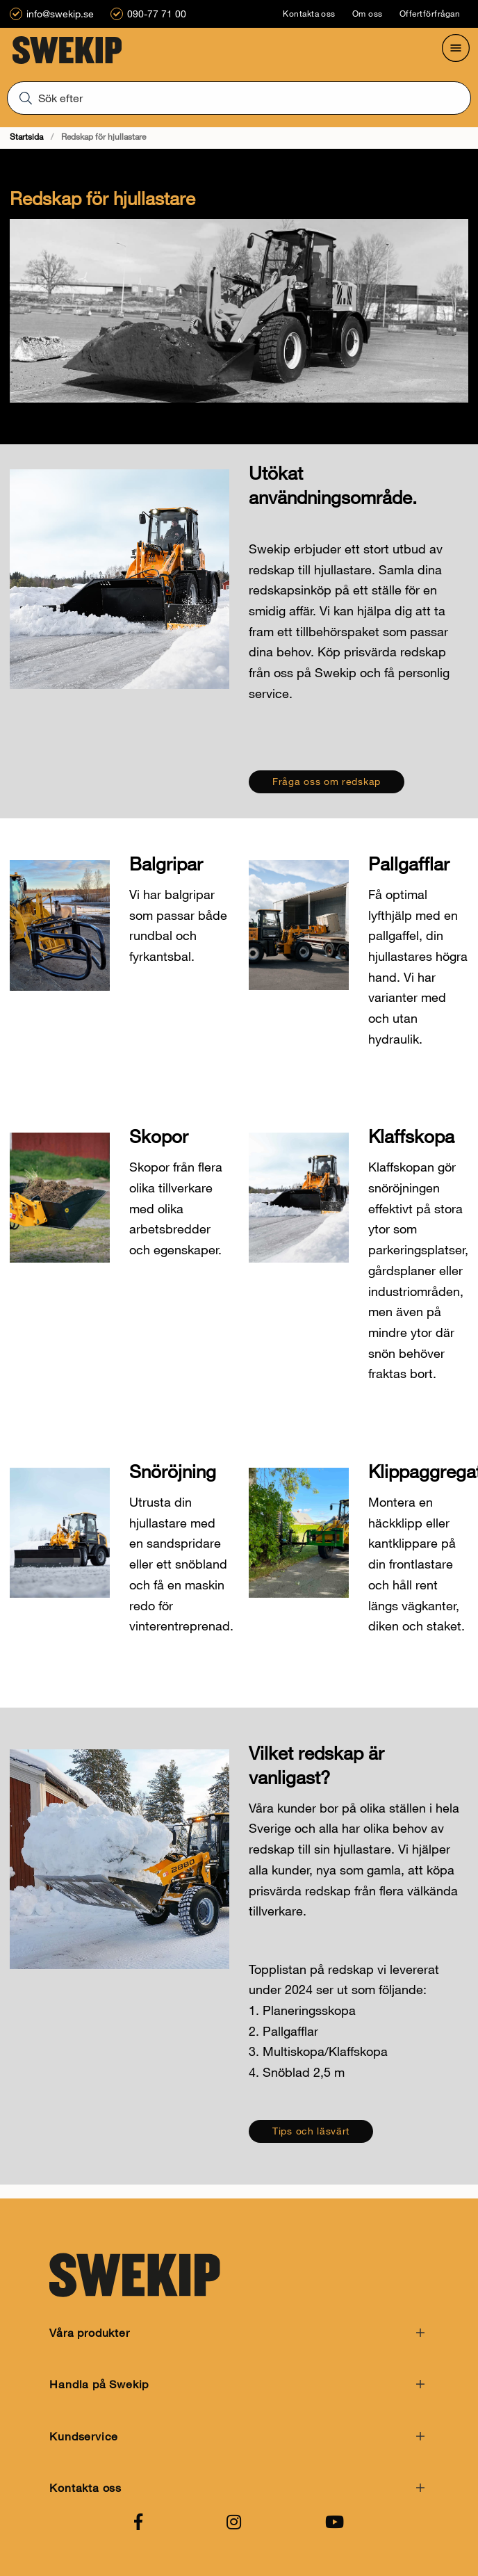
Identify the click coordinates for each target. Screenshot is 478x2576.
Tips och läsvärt (310, 2131)
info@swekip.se (60, 14)
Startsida (26, 137)
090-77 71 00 (156, 14)
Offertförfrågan (429, 13)
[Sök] (239, 97)
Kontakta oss (309, 13)
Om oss (367, 13)
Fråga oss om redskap (326, 781)
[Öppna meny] (456, 48)
